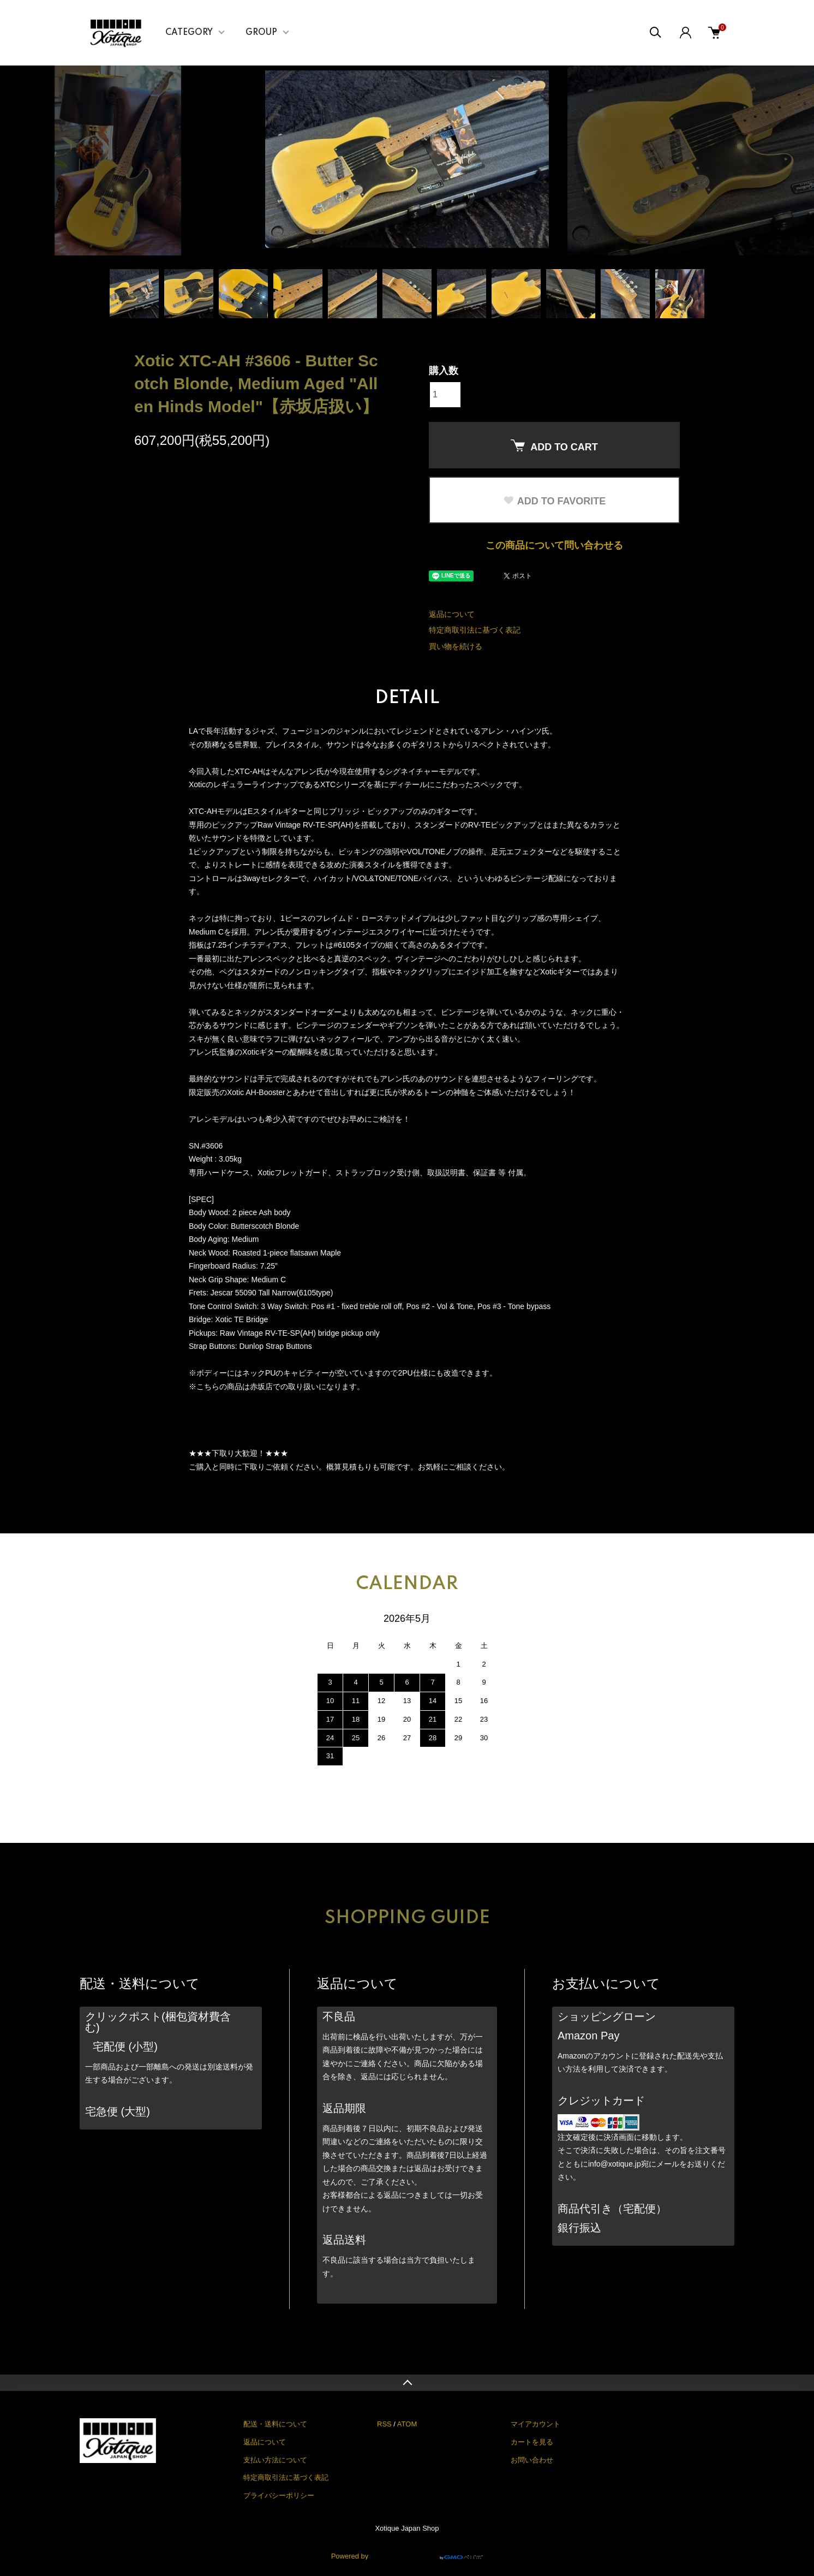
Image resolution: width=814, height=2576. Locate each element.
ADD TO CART (554, 446)
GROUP (261, 32)
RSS (384, 2424)
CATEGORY (189, 32)
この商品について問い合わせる (554, 545)
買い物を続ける (455, 646)
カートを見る (532, 2442)
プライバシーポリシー (278, 2495)
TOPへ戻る (407, 2383)
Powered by (407, 2550)
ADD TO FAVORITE (554, 501)
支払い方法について (275, 2460)
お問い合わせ (532, 2460)
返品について (452, 614)
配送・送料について (275, 2424)
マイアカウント (535, 2424)
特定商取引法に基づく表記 (474, 630)
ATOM (407, 2424)
